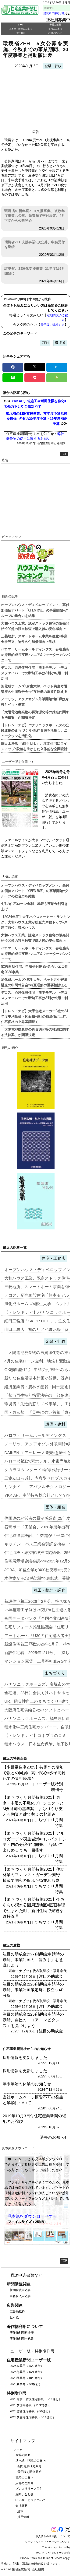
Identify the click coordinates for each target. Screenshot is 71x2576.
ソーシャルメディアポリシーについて (47, 2541)
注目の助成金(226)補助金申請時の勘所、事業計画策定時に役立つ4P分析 (33, 1990)
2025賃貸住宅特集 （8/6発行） (31, 2411)
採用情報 (23, 2516)
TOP (64, 454)
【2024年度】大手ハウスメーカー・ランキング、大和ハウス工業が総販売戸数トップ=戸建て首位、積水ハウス (35, 922)
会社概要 (20, 33)
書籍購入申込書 (20, 2296)
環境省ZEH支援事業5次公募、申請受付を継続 (34, 244)
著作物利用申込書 (22, 2338)
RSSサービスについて (30, 2500)
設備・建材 (55, 1424)
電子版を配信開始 (29, 2471)
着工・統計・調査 (49, 1590)
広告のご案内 (24, 2483)
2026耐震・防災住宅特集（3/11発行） (36, 2399)
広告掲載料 (17, 2311)
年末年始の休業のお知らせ (27, 2084)
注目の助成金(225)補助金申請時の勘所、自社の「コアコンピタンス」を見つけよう (33, 2020)
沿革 (20, 2511)
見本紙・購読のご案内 (20, 28)
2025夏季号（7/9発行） (26, 2384)
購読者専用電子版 (57, 13)
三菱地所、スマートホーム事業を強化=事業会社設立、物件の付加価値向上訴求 (34, 638)
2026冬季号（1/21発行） (27, 2372)
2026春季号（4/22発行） (27, 2365)
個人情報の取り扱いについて (53, 2536)
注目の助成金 (51, 1976)
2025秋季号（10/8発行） (27, 2378)
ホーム (20, 24)
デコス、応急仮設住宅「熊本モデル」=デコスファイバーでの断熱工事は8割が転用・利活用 (34, 672)
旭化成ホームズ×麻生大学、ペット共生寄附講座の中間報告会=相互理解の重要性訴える (34, 688)
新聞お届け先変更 (29, 2466)
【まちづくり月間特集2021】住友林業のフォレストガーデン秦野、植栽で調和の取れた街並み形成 (33, 1875)
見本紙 (14, 2317)
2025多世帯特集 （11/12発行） (31, 2405)
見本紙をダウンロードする (32, 2216)
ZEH (45, 343)
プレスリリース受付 (29, 2488)
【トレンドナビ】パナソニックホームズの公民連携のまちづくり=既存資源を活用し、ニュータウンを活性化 (35, 730)
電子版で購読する (52, 324)
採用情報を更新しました (25, 2057)
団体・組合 (55, 1507)
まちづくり (54, 1673)
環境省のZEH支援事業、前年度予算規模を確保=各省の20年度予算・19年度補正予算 (36, 419)
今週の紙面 (55, 24)
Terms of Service (52, 2558)
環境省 (60, 343)
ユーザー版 (45, 1784)
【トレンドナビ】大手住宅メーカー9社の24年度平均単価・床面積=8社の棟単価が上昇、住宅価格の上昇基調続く (35, 1016)
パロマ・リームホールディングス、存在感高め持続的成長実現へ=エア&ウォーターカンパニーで (35, 654)
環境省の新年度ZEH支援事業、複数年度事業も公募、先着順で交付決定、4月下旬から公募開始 (34, 215)
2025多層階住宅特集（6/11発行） (33, 2417)
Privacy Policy (28, 2558)
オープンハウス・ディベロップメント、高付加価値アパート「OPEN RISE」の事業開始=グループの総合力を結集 (35, 610)
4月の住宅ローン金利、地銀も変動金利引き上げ (34, 906)
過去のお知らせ (54, 2137)
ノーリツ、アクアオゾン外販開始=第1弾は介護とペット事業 (35, 701)
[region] (35, 100)
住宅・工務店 (53, 1258)
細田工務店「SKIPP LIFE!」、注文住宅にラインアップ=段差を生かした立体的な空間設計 (34, 746)
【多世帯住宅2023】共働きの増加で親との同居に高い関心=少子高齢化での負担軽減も (34, 1773)
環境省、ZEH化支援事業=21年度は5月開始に (34, 271)
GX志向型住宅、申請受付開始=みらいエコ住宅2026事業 (34, 969)
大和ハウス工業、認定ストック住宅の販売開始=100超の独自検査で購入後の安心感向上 (35, 625)
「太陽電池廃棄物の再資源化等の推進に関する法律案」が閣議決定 (35, 714)
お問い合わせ (55, 33)
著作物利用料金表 (22, 2332)
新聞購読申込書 (20, 2290)
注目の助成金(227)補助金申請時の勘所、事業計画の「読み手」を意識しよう (33, 1960)
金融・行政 (53, 66)
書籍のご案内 (55, 28)
